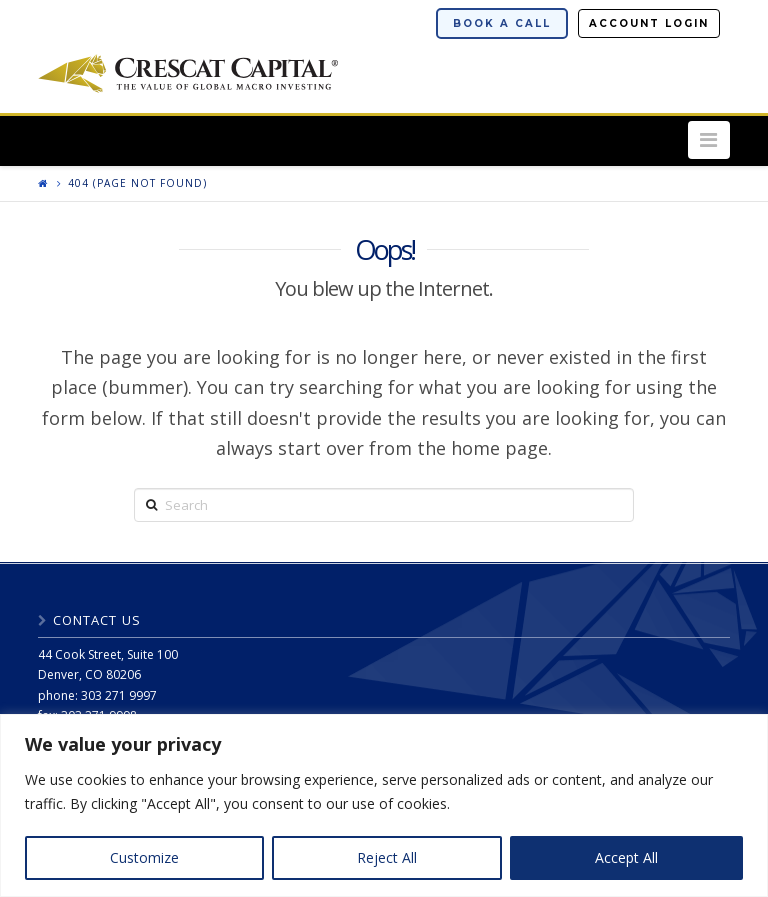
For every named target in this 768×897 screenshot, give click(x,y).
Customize (144, 857)
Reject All (387, 857)
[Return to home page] (43, 183)
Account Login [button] (649, 23)
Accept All (626, 857)
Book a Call (502, 23)
